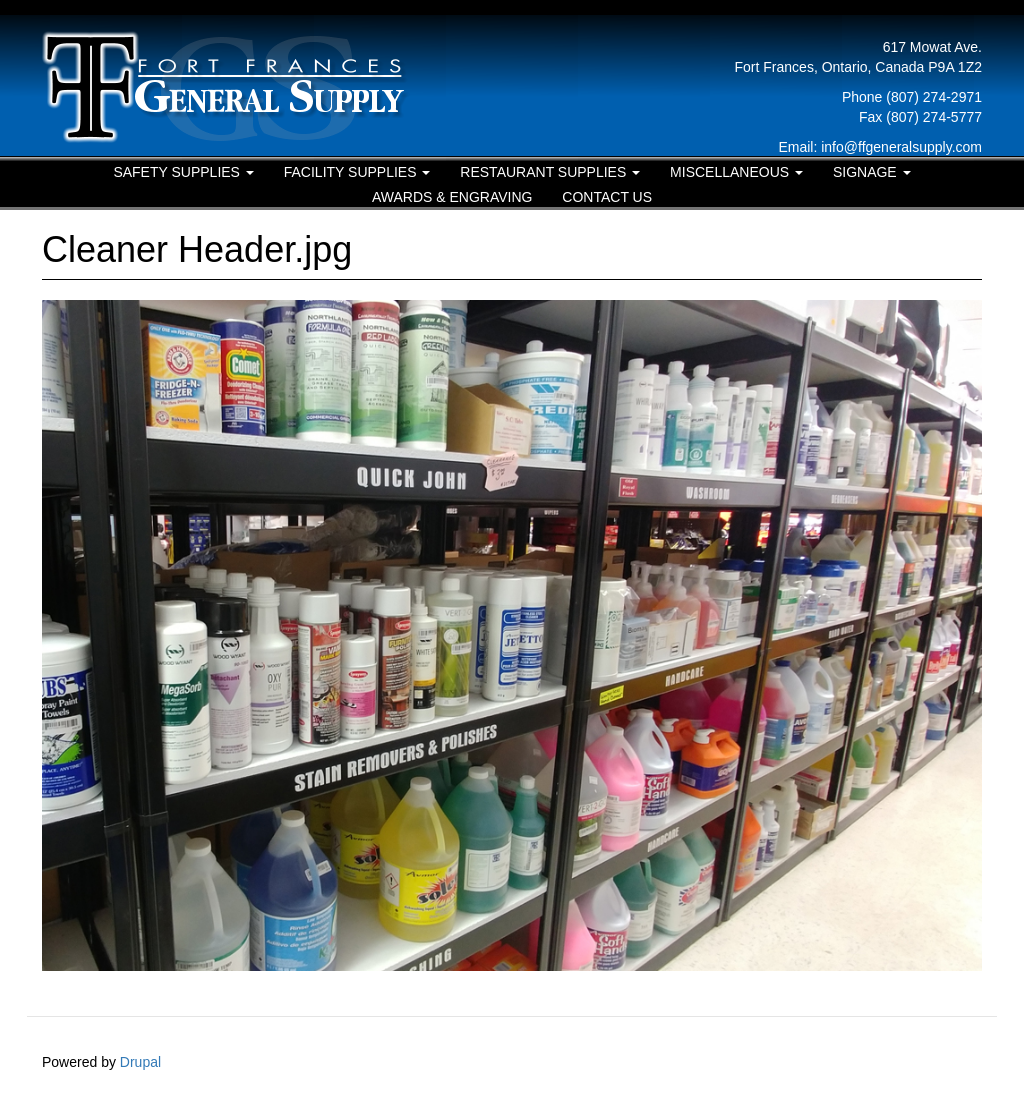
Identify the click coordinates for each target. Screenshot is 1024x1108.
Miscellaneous (736, 172)
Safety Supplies (183, 172)
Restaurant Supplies (550, 172)
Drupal (140, 1062)
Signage (872, 172)
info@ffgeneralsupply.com (901, 147)
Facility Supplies (357, 172)
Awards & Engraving (452, 197)
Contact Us (607, 197)
